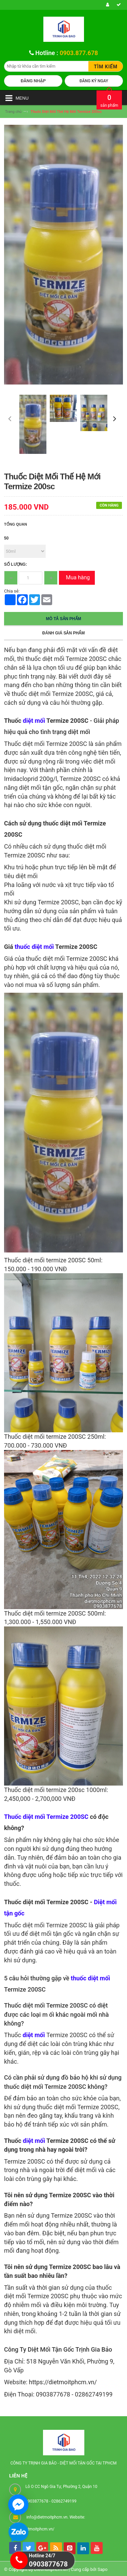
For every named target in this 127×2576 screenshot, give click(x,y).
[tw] (29, 2548)
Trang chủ (13, 111)
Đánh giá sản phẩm (63, 633)
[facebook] (15, 2548)
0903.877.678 (79, 52)
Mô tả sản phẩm (63, 618)
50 (6, 538)
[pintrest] (70, 2548)
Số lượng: (15, 564)
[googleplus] (42, 2548)
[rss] (56, 2548)
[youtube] (97, 2548)
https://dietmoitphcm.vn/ (63, 2382)
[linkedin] (83, 2548)
